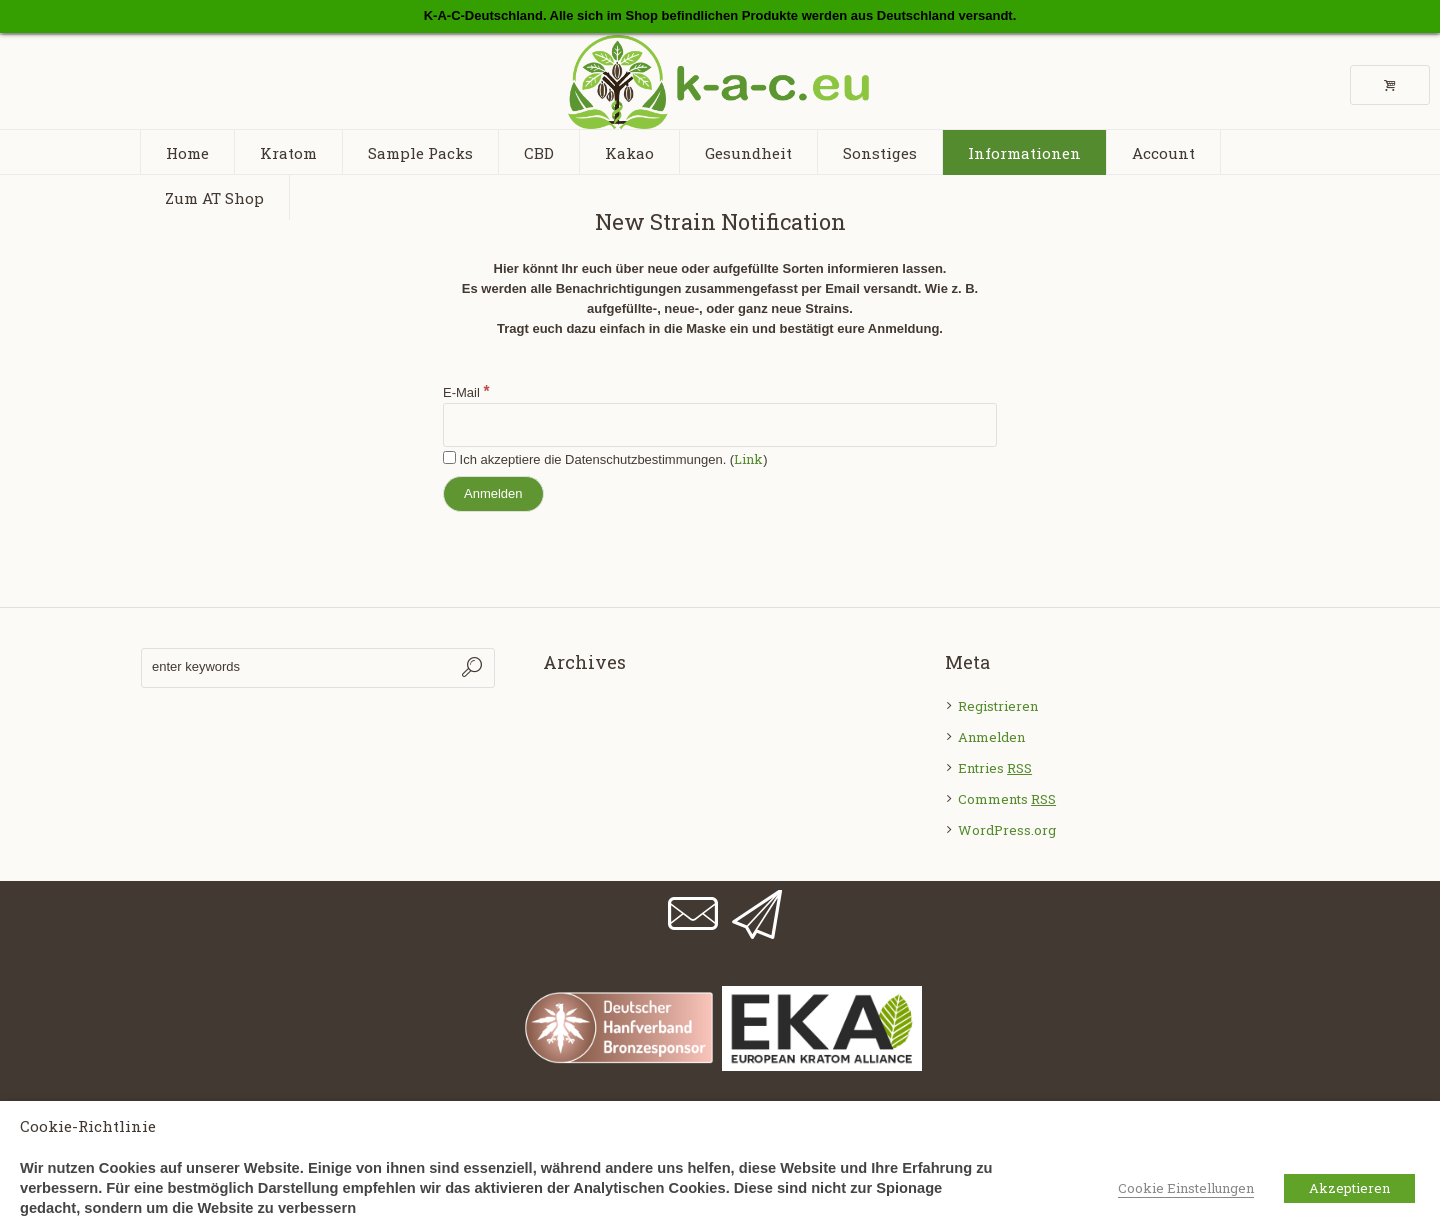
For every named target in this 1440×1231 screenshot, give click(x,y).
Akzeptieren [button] (1349, 1188)
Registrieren (998, 706)
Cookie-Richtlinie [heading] (88, 1126)
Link (748, 459)
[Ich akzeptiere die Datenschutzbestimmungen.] (449, 457)
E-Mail (466, 392)
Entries (995, 768)
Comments (1007, 799)
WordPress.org (1007, 830)
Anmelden (991, 737)
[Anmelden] (493, 494)
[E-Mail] (720, 425)
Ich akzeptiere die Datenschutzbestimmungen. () (605, 459)
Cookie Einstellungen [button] (1186, 1188)
